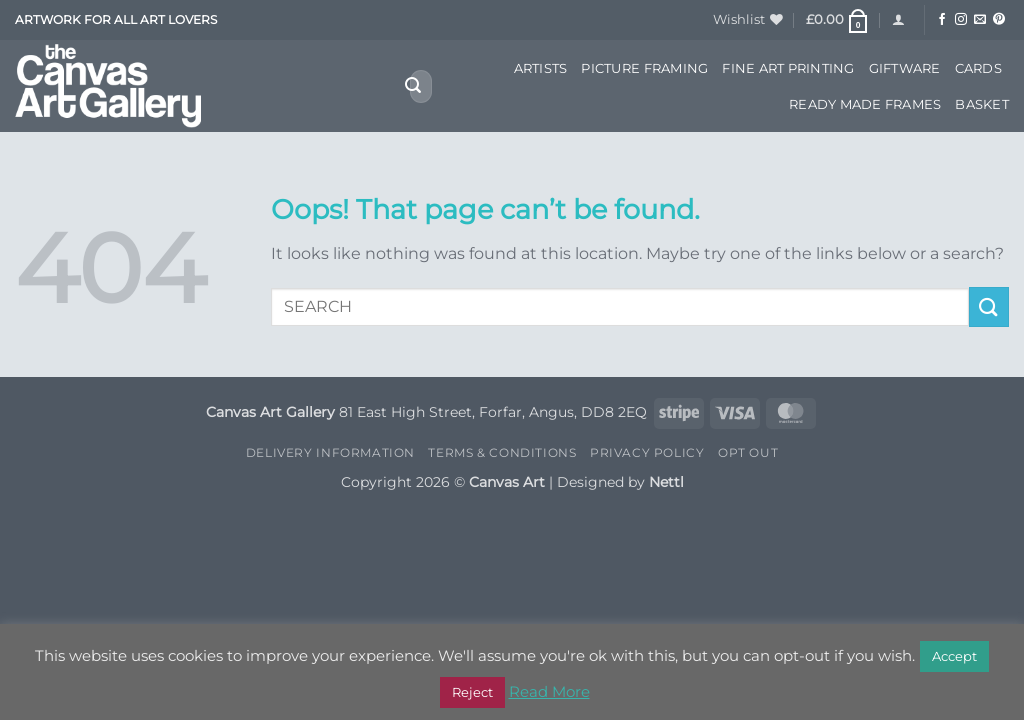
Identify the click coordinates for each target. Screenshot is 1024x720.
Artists (541, 68)
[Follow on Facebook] (942, 20)
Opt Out (748, 452)
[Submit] (413, 87)
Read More (549, 691)
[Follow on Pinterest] (999, 20)
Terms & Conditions (502, 452)
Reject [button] (472, 692)
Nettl (666, 482)
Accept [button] (954, 656)
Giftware (905, 68)
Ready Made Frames (865, 104)
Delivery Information (330, 452)
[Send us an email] (980, 20)
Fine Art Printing (788, 68)
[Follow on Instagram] (961, 20)
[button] (838, 20)
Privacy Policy (647, 452)
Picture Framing (644, 68)
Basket (982, 104)
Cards (978, 68)
